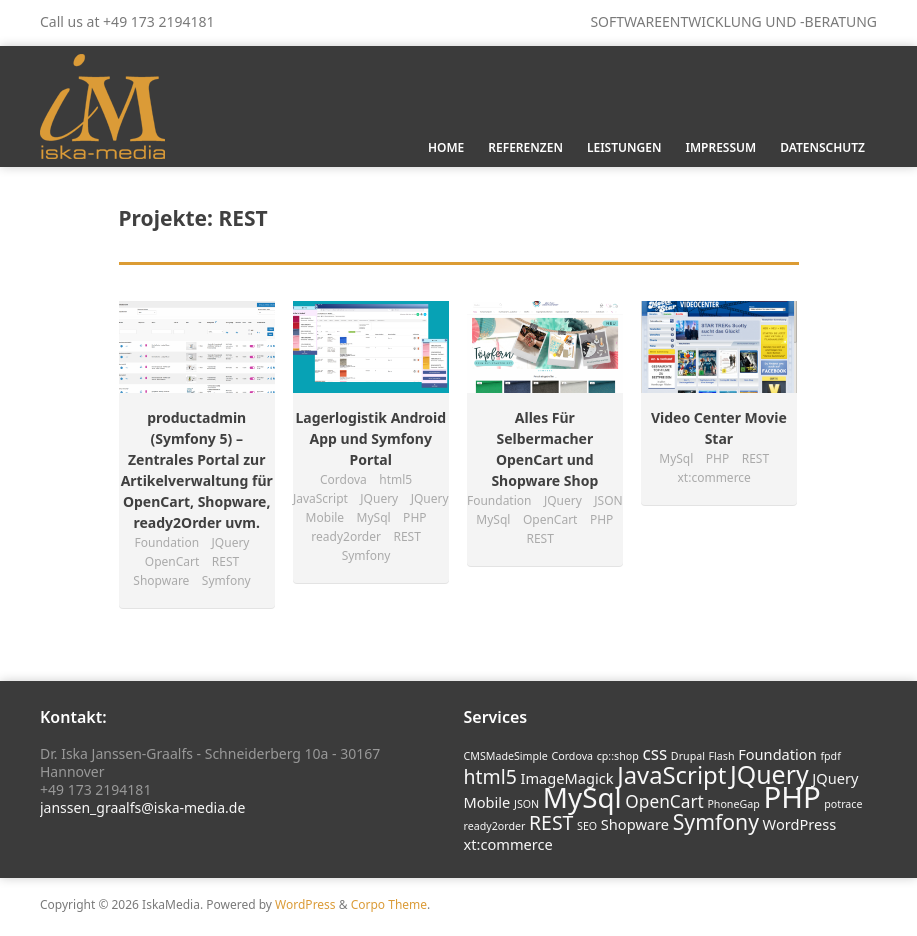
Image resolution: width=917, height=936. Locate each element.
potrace (843, 804)
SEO (587, 826)
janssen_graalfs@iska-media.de (142, 807)
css (654, 753)
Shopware (635, 824)
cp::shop (618, 756)
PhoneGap (733, 804)
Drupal (688, 756)
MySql (582, 797)
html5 (490, 776)
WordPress (800, 824)
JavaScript (671, 775)
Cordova (572, 756)
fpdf (830, 756)
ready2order (495, 826)
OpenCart (664, 801)
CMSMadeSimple (506, 756)
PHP (791, 797)
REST (551, 822)
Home (446, 147)
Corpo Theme (389, 904)
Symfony (716, 821)
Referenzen (525, 147)
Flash (722, 756)
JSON (526, 804)
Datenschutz (822, 147)
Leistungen (624, 147)
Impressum (720, 147)
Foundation (777, 754)
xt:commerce (508, 844)
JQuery (769, 774)
